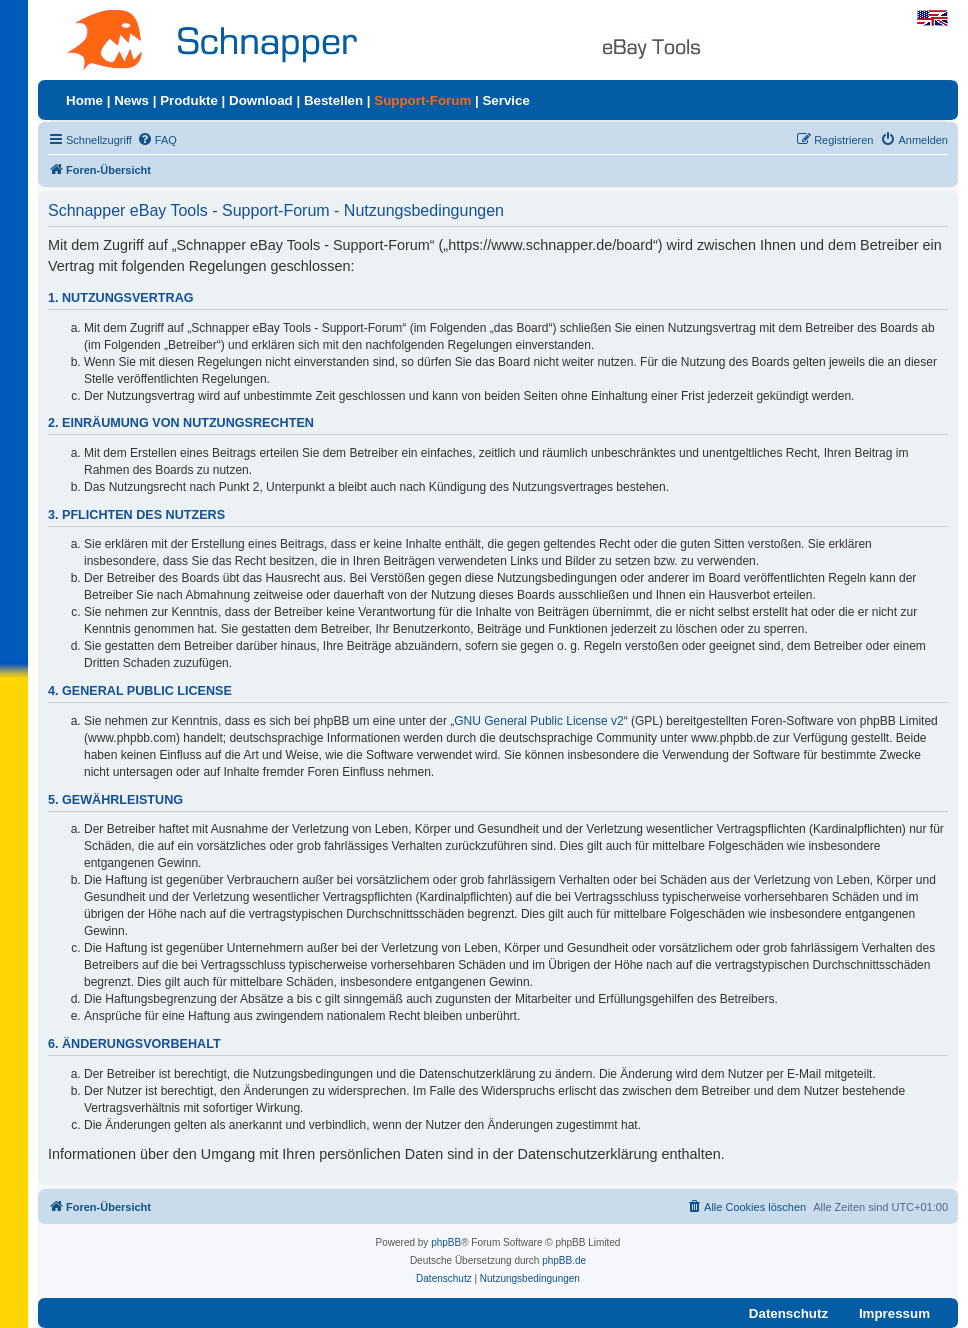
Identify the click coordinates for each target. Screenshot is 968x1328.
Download (261, 100)
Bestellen (333, 100)
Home (84, 100)
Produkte (189, 100)
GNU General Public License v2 (538, 721)
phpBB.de (564, 1260)
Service (505, 100)
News (131, 100)
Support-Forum (422, 100)
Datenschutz (788, 1313)
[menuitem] (157, 140)
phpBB (446, 1242)
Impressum (894, 1313)
